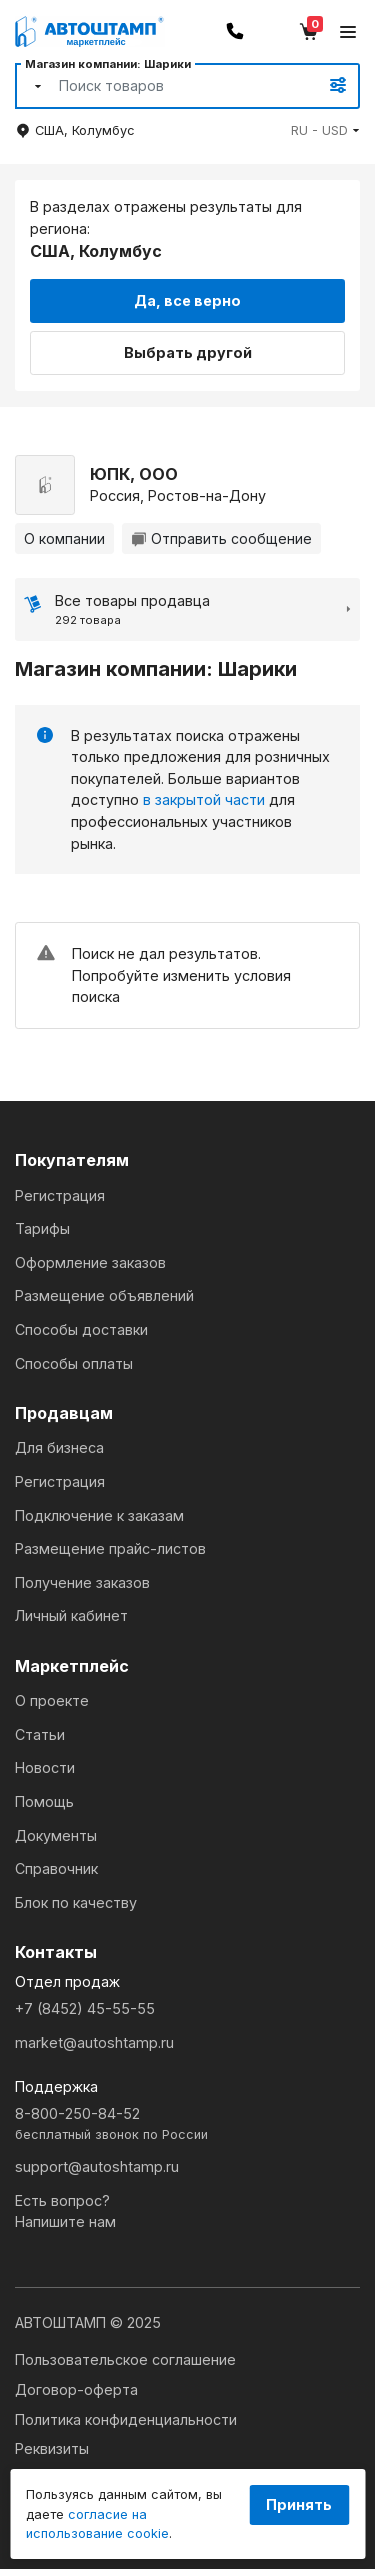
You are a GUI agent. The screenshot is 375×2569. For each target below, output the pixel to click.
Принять (299, 2504)
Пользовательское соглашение (125, 2359)
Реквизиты (52, 2448)
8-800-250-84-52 (187, 2124)
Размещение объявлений (104, 1295)
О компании (64, 538)
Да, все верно (187, 300)
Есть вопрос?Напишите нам (65, 2211)
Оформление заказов (90, 1262)
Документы (56, 1835)
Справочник (56, 1868)
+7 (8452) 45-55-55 (85, 2008)
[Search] (165, 86)
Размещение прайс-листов (110, 1548)
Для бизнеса (59, 1447)
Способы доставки (81, 1329)
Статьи (40, 1734)
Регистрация (60, 1195)
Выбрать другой (188, 352)
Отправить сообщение (221, 538)
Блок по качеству (76, 1902)
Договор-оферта (76, 2389)
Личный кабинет (71, 1615)
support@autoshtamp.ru (97, 2166)
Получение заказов (82, 1582)
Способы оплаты (74, 1363)
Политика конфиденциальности (126, 2419)
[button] (325, 130)
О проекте (52, 1700)
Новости (45, 1767)
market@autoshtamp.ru (94, 2042)
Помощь (44, 1801)
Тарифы (42, 1228)
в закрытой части (204, 799)
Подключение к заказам (99, 1515)
